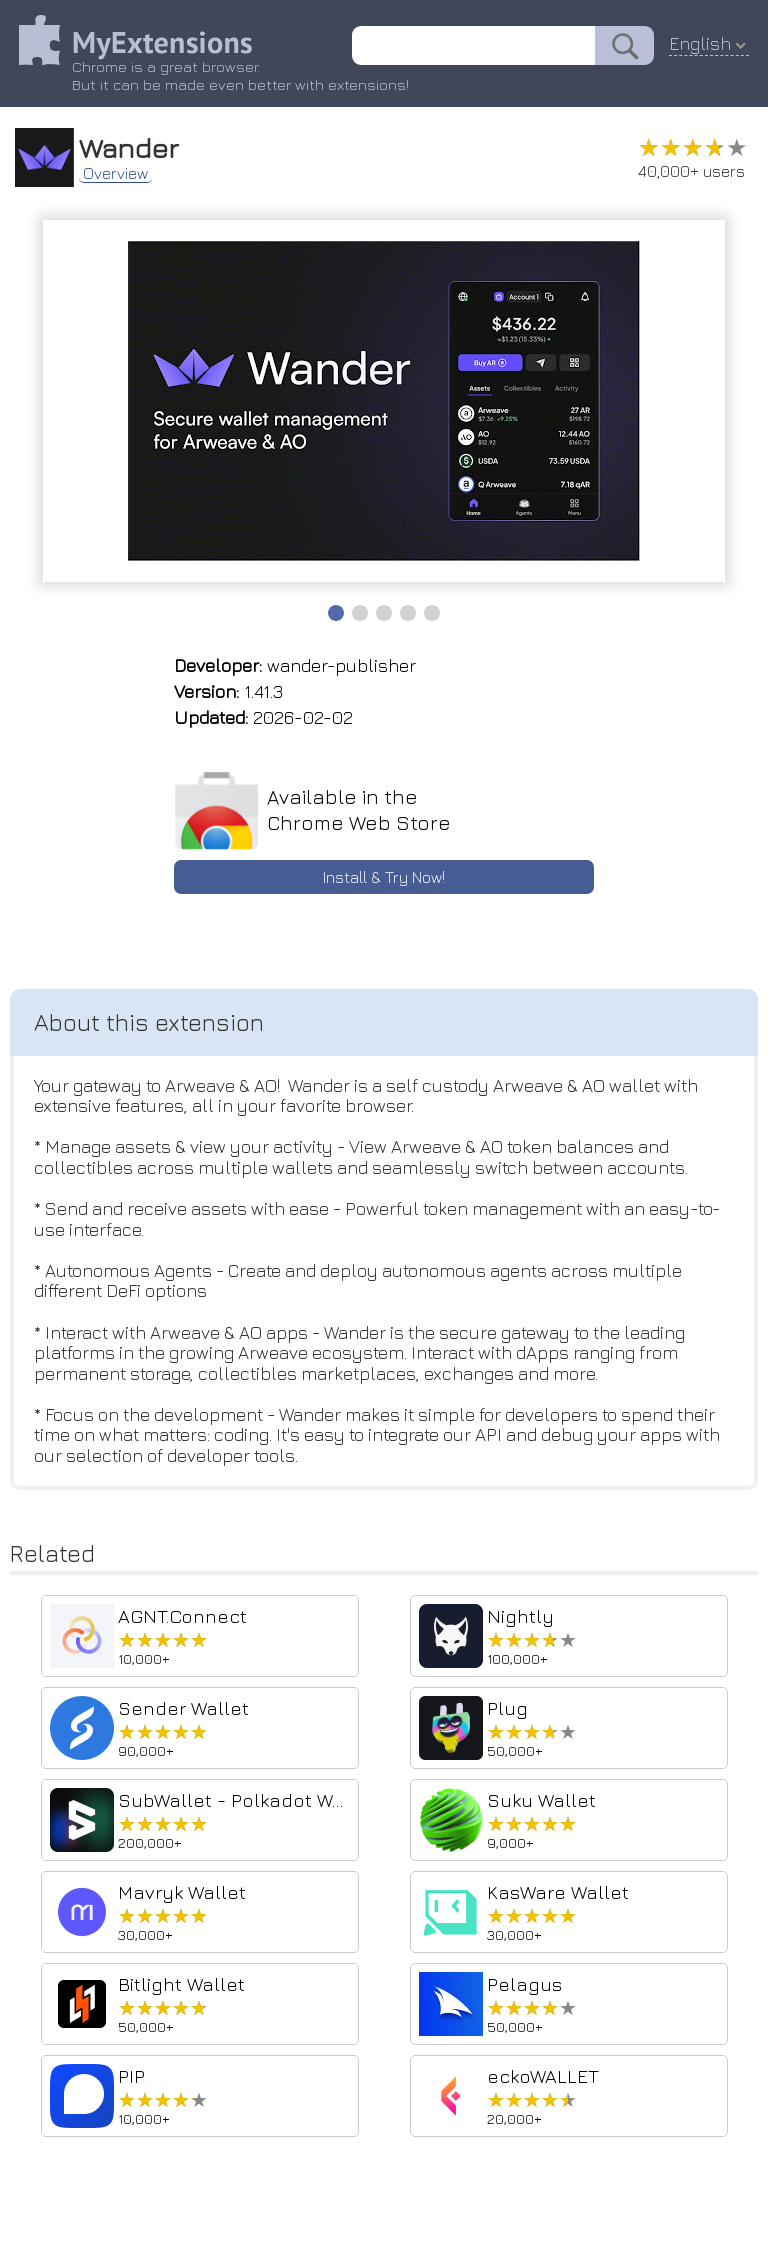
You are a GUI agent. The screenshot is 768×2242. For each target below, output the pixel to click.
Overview (116, 172)
